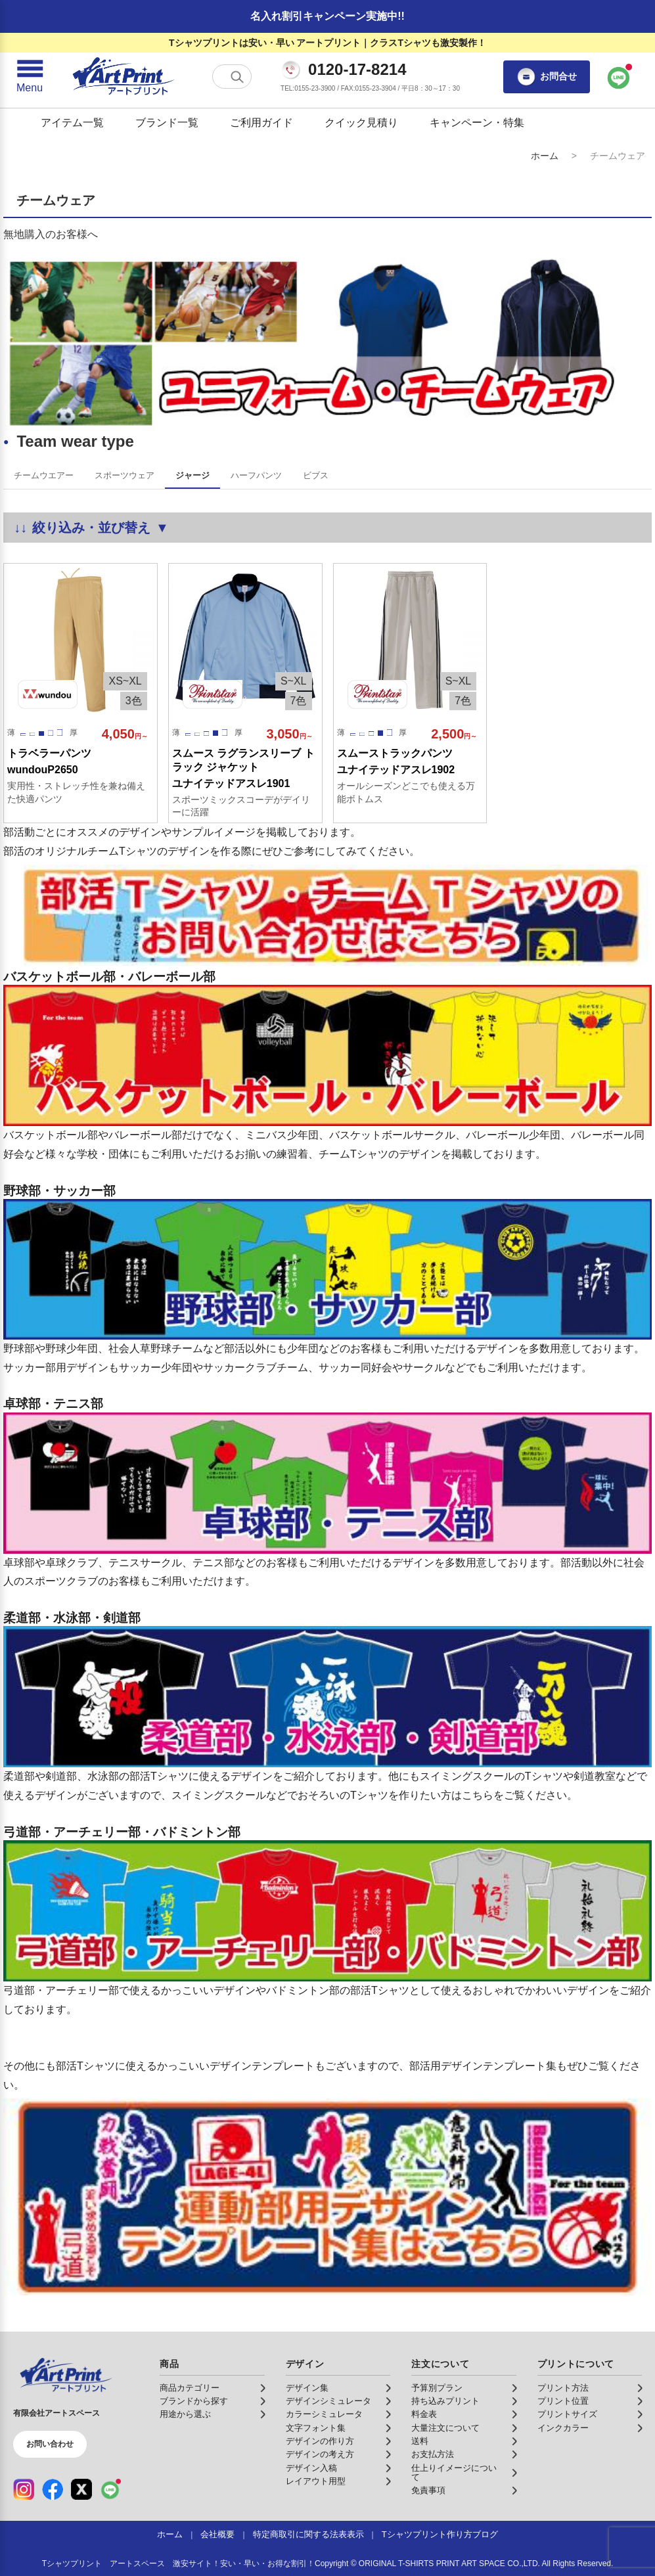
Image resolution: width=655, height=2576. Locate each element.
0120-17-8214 (357, 69)
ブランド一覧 (166, 122)
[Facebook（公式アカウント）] (52, 2489)
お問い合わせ (50, 2444)
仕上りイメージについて (454, 2473)
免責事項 (428, 2490)
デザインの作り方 (320, 2441)
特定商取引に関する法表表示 (308, 2534)
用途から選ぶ (185, 2414)
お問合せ (546, 77)
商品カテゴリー (189, 2388)
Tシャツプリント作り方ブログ (440, 2534)
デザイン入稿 (311, 2468)
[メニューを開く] (29, 77)
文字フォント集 (316, 2428)
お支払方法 (432, 2454)
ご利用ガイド (261, 122)
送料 (419, 2441)
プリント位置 (563, 2401)
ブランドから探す (194, 2401)
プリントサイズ (567, 2414)
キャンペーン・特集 (477, 122)
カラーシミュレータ (324, 2414)
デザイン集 (307, 2388)
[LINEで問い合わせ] (619, 77)
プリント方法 (563, 2388)
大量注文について (445, 2428)
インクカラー (563, 2428)
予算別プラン (437, 2388)
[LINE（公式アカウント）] (110, 2489)
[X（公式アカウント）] (81, 2489)
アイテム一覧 (72, 122)
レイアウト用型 (316, 2481)
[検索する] (237, 77)
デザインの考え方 (320, 2454)
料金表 (424, 2414)
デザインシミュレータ (328, 2401)
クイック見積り (361, 122)
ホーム (544, 155)
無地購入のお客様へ (50, 234)
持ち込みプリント (445, 2401)
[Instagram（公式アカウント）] (23, 2489)
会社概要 (217, 2534)
